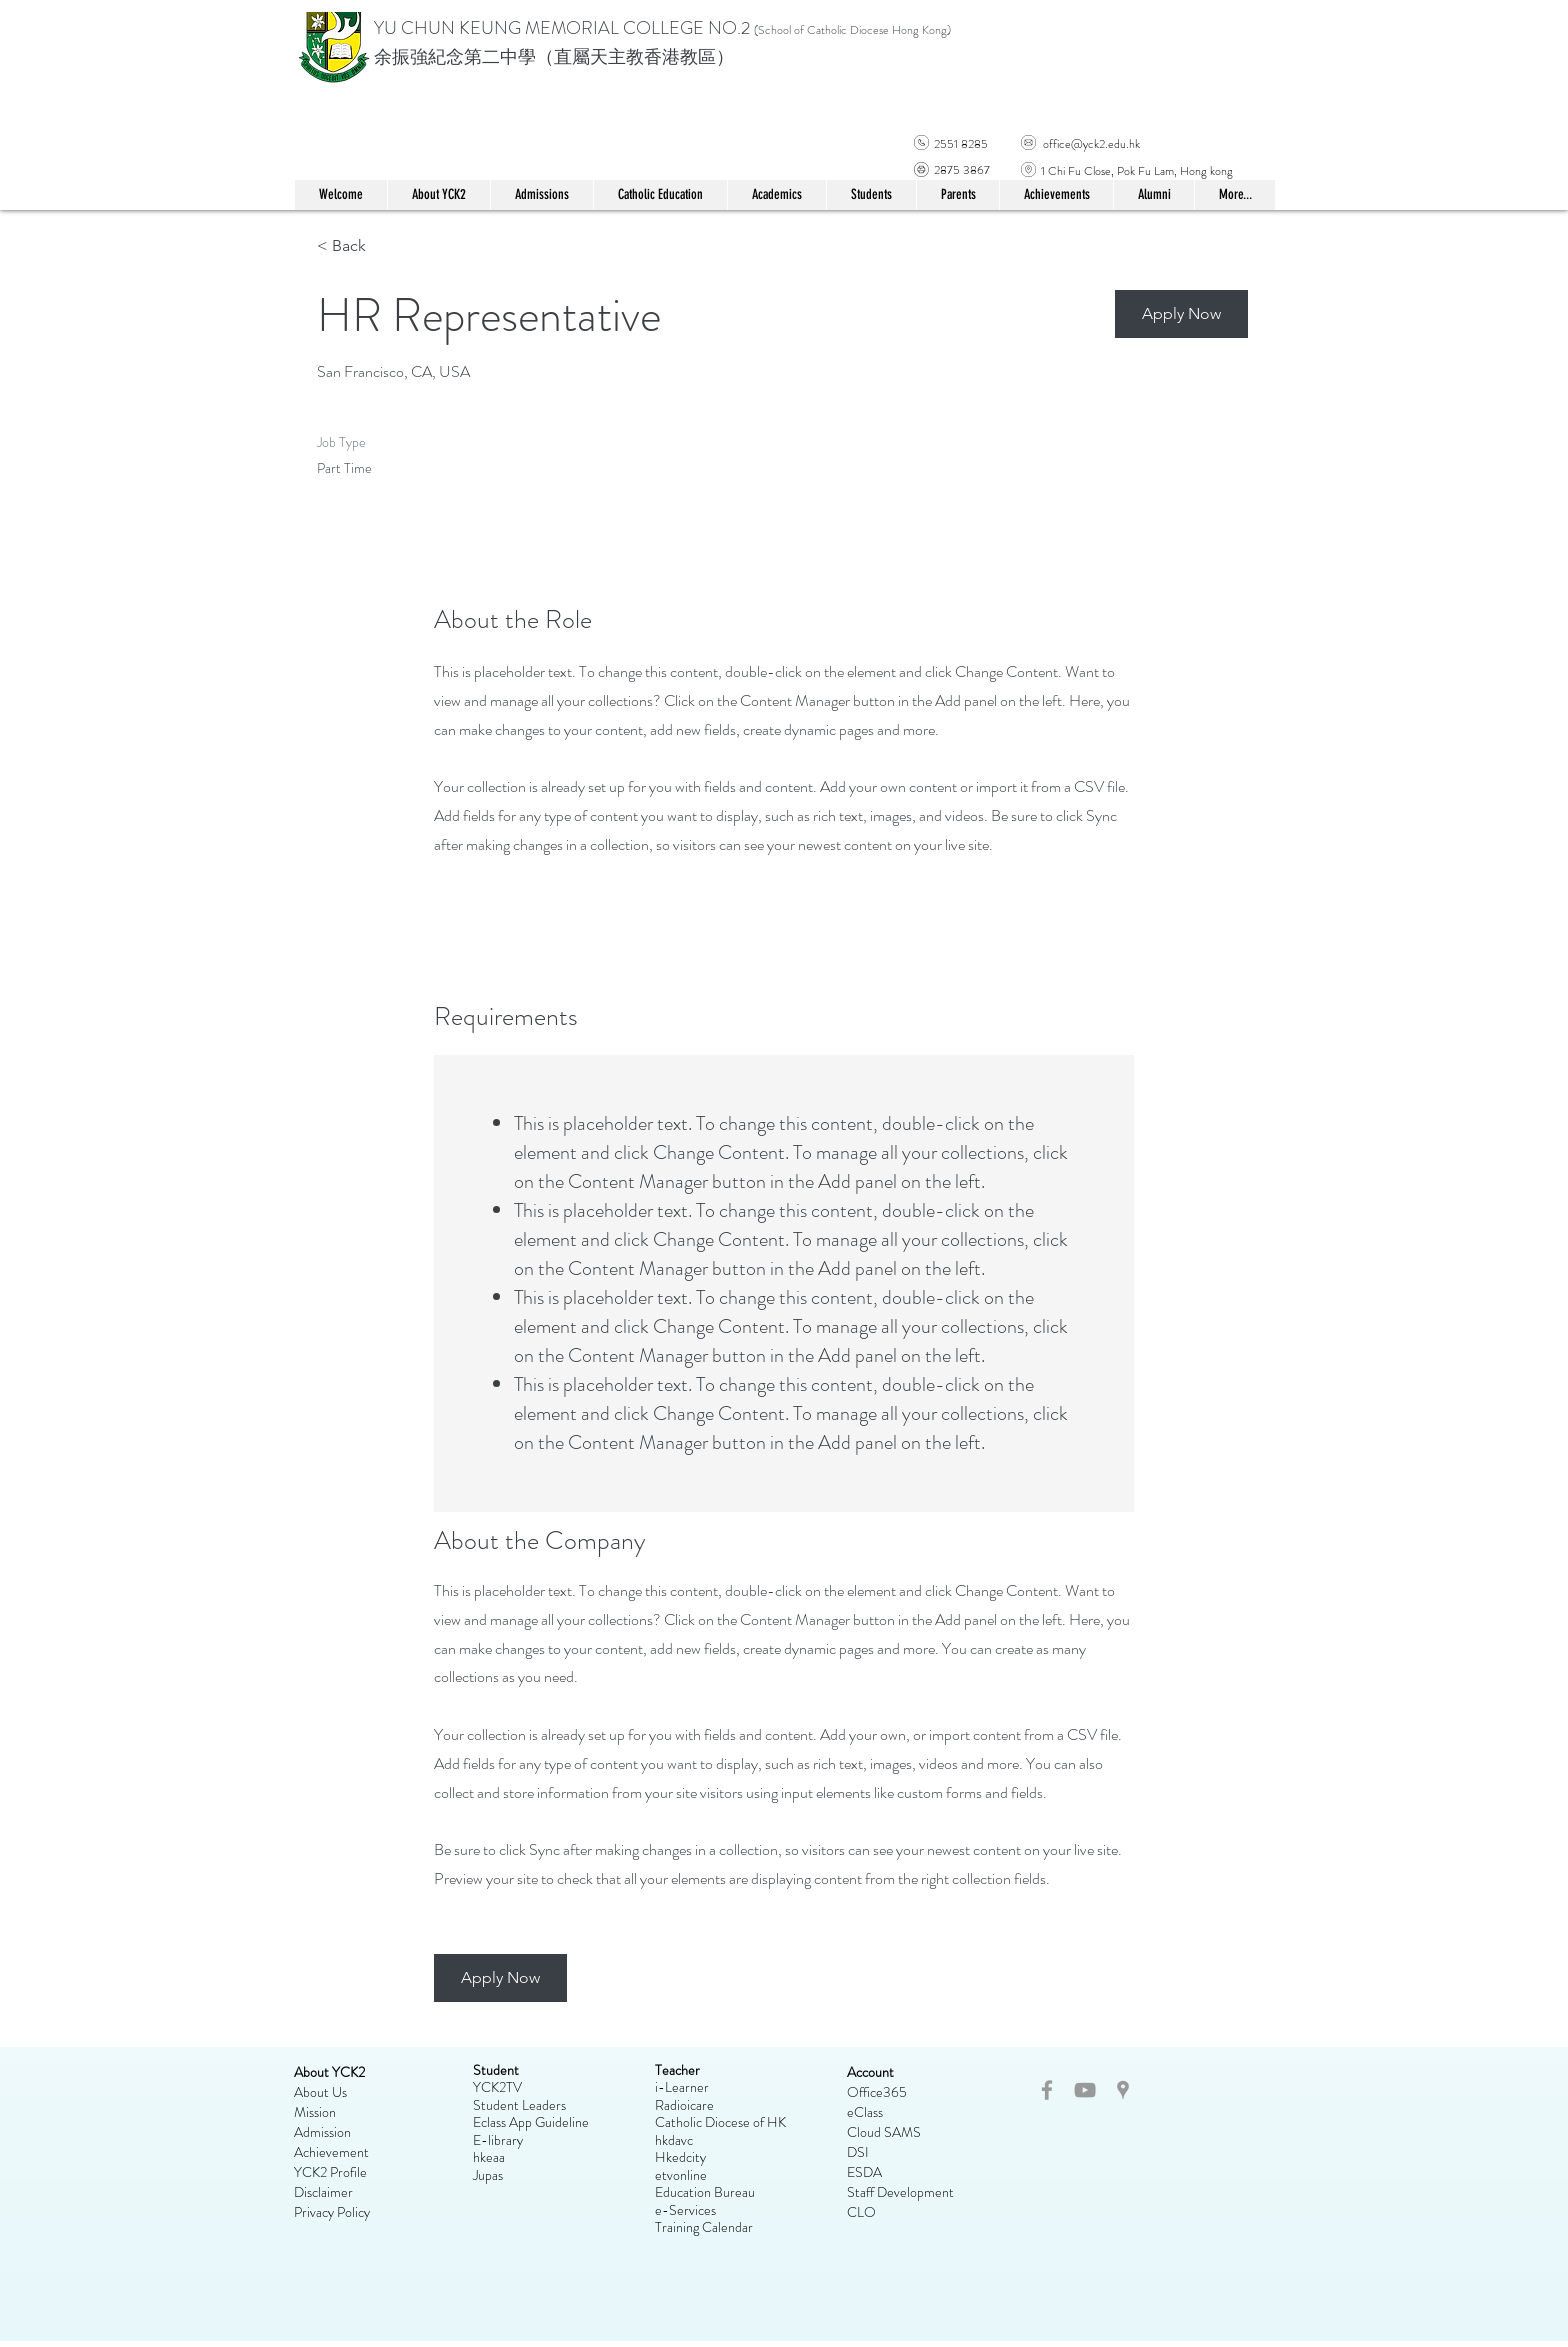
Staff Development (900, 2192)
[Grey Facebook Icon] (1047, 2090)
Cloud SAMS (884, 2132)
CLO (861, 2212)
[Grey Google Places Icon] (1123, 2090)
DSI (858, 2152)
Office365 (877, 2092)
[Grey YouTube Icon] (1085, 2090)
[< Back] (388, 246)
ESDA (864, 2172)
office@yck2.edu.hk (1091, 144)
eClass (865, 2112)
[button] (660, 195)
